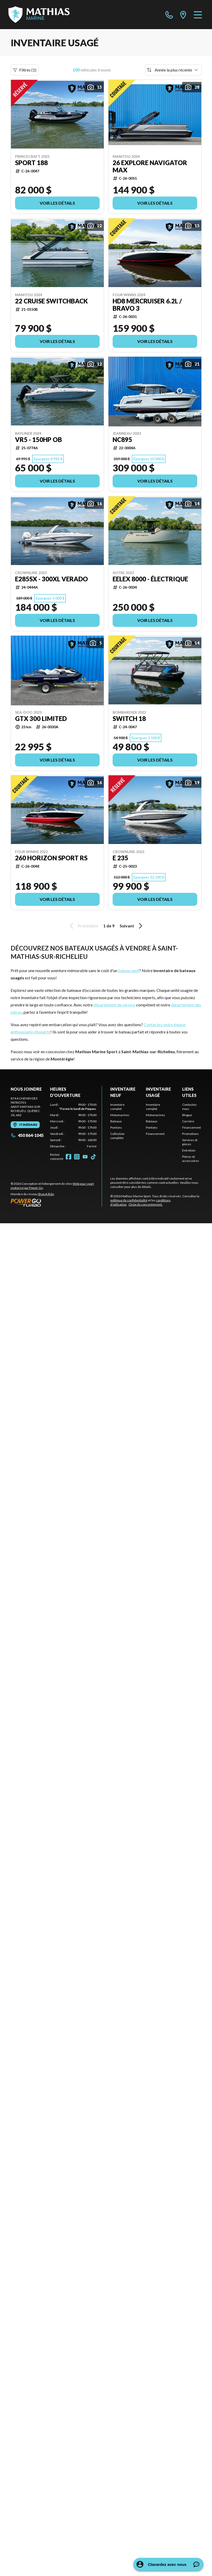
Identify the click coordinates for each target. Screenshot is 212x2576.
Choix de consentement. (145, 1204)
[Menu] (198, 14)
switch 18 (129, 718)
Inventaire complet (117, 1107)
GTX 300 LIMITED (41, 718)
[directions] (183, 14)
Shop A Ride (46, 1194)
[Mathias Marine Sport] (39, 14)
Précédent (83, 926)
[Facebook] (68, 1157)
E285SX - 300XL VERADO (51, 579)
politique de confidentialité (128, 1200)
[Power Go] (56, 1202)
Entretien (188, 1150)
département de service (114, 1004)
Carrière (188, 1121)
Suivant (132, 926)
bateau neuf (128, 970)
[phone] (169, 14)
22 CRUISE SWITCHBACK (51, 301)
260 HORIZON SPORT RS (51, 858)
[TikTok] (93, 1157)
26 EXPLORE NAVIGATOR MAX (150, 166)
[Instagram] (77, 1157)
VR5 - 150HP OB (38, 439)
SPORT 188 (31, 162)
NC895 (122, 439)
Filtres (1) (24, 70)
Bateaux (116, 1121)
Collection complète (117, 1136)
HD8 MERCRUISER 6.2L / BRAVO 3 (147, 304)
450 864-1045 (27, 1135)
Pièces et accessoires (190, 1159)
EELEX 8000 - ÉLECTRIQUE (150, 579)
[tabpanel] (73, 1125)
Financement (155, 1134)
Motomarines (119, 1115)
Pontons (116, 1127)
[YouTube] (85, 1157)
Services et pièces (189, 1142)
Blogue (187, 1115)
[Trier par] (173, 69)
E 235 (120, 858)
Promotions (190, 1134)
